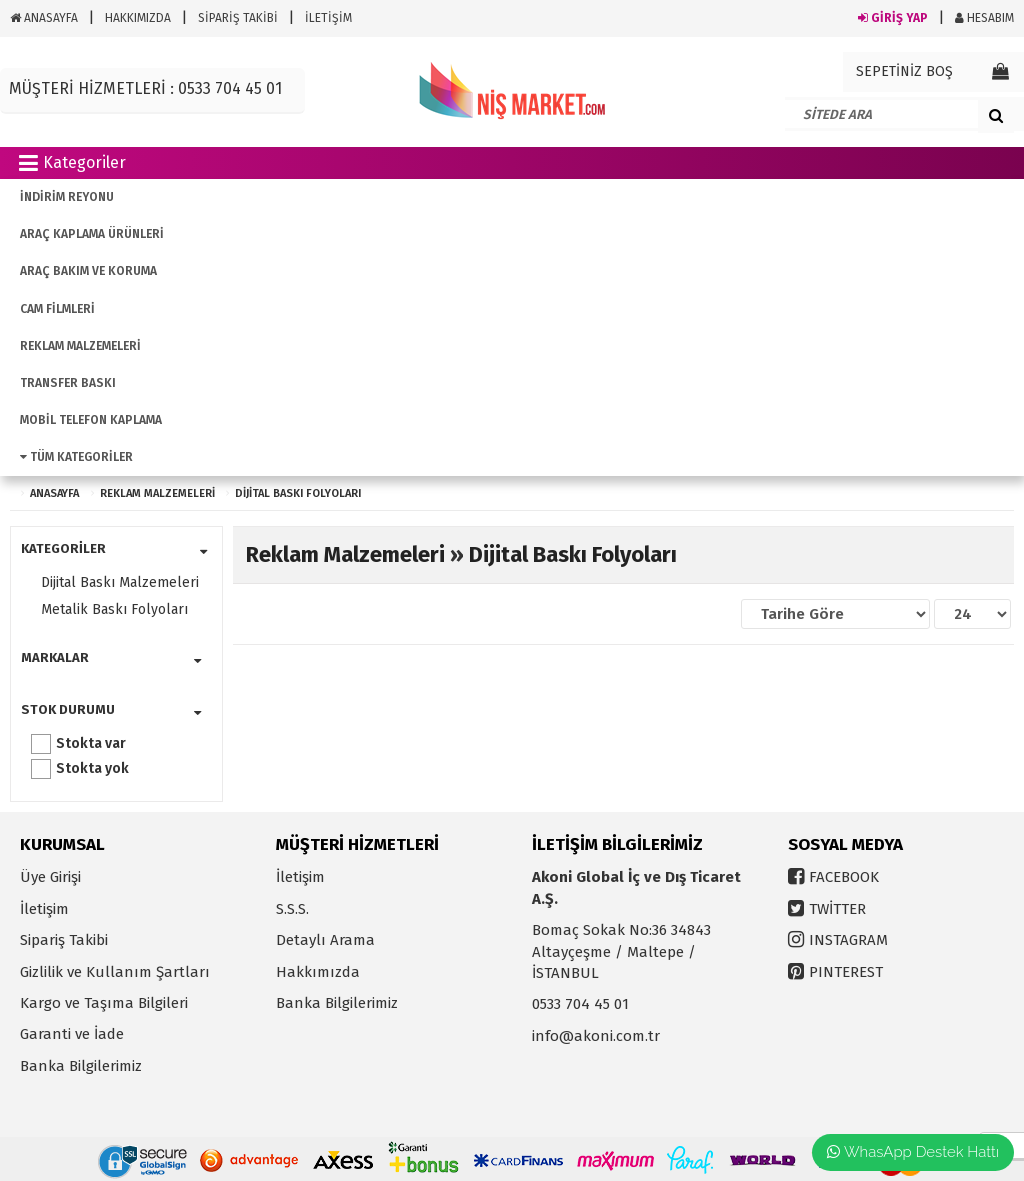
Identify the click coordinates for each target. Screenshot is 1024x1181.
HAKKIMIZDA (138, 18)
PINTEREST (846, 972)
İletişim (44, 909)
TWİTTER (837, 909)
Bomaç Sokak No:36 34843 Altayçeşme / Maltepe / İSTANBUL (621, 951)
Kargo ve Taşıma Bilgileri (104, 1003)
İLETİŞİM (328, 18)
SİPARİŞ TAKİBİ (238, 18)
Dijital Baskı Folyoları (298, 493)
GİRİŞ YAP (893, 18)
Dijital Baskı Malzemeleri (120, 582)
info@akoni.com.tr (596, 1036)
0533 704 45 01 (580, 1004)
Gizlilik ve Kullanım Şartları (115, 972)
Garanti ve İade (72, 1034)
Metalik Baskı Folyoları (114, 609)
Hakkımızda (318, 972)
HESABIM (984, 18)
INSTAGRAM (848, 940)
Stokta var (91, 743)
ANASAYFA (44, 18)
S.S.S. (292, 909)
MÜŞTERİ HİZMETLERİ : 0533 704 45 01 (145, 88)
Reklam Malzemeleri (157, 493)
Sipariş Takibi (64, 940)
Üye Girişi (50, 877)
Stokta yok (92, 768)
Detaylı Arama (325, 940)
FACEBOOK (844, 877)
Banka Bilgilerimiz (81, 1066)
